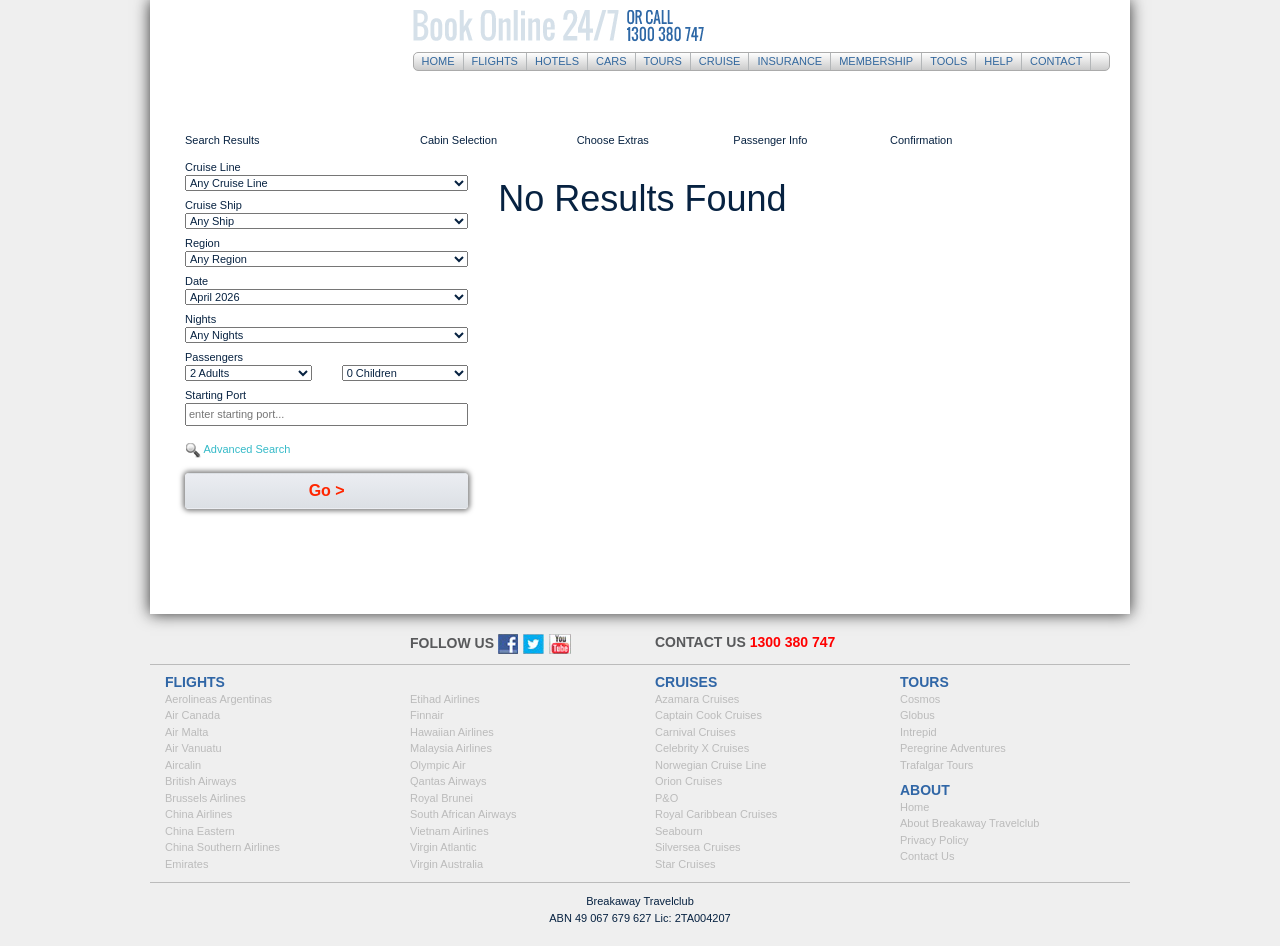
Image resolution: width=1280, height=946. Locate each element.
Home (438, 61)
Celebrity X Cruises (702, 748)
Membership (876, 61)
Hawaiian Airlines (452, 732)
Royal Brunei (441, 798)
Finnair (427, 715)
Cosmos (920, 699)
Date (196, 281)
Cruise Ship (213, 205)
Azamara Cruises (697, 699)
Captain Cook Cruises (708, 715)
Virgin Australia (446, 864)
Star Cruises (685, 864)
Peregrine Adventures (953, 748)
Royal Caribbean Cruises (716, 814)
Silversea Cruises (698, 847)
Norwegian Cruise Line (710, 765)
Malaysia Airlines (451, 748)
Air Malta (186, 732)
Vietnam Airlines (449, 831)
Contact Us (927, 856)
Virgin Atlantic (443, 847)
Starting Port (215, 395)
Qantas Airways (448, 781)
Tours (663, 61)
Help (998, 61)
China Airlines (198, 814)
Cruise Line (213, 167)
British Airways (201, 781)
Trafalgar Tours (936, 765)
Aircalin (183, 765)
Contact (1056, 61)
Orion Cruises (688, 781)
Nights (200, 319)
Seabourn (679, 831)
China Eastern (200, 831)
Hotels (557, 61)
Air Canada (192, 715)
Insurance (789, 61)
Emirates (186, 864)
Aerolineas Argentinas (218, 699)
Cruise (720, 61)
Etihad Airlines (445, 699)
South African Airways (463, 814)
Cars (611, 61)
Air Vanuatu (193, 748)
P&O (666, 798)
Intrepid (918, 732)
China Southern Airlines (222, 847)
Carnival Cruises (695, 732)
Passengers (214, 357)
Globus (917, 715)
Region (202, 243)
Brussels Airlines (205, 798)
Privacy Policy (934, 840)
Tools (948, 61)
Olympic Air (438, 765)
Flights (495, 61)
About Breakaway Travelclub (969, 823)
